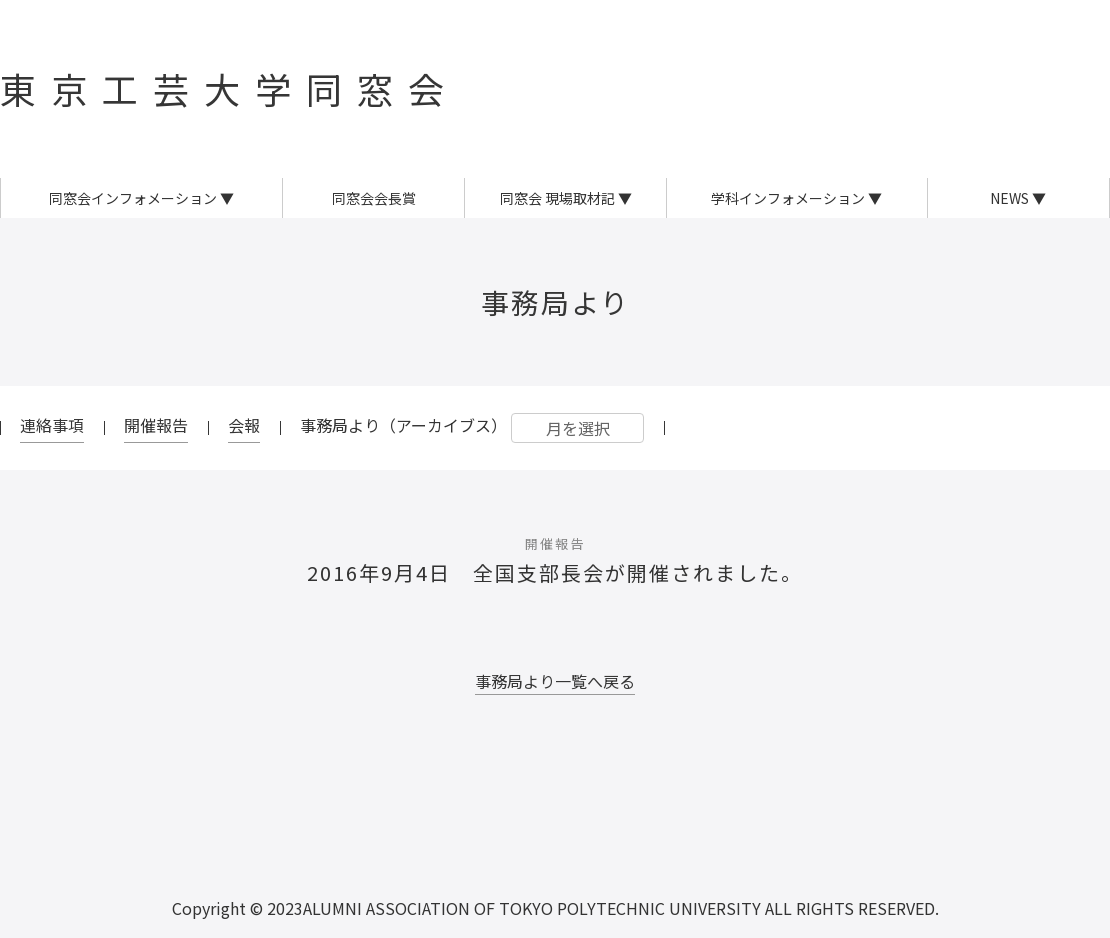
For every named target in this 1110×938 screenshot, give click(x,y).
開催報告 (156, 425)
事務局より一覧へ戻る (555, 681)
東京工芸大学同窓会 (229, 88)
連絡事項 (52, 425)
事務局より (555, 302)
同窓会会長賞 (374, 198)
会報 (244, 425)
